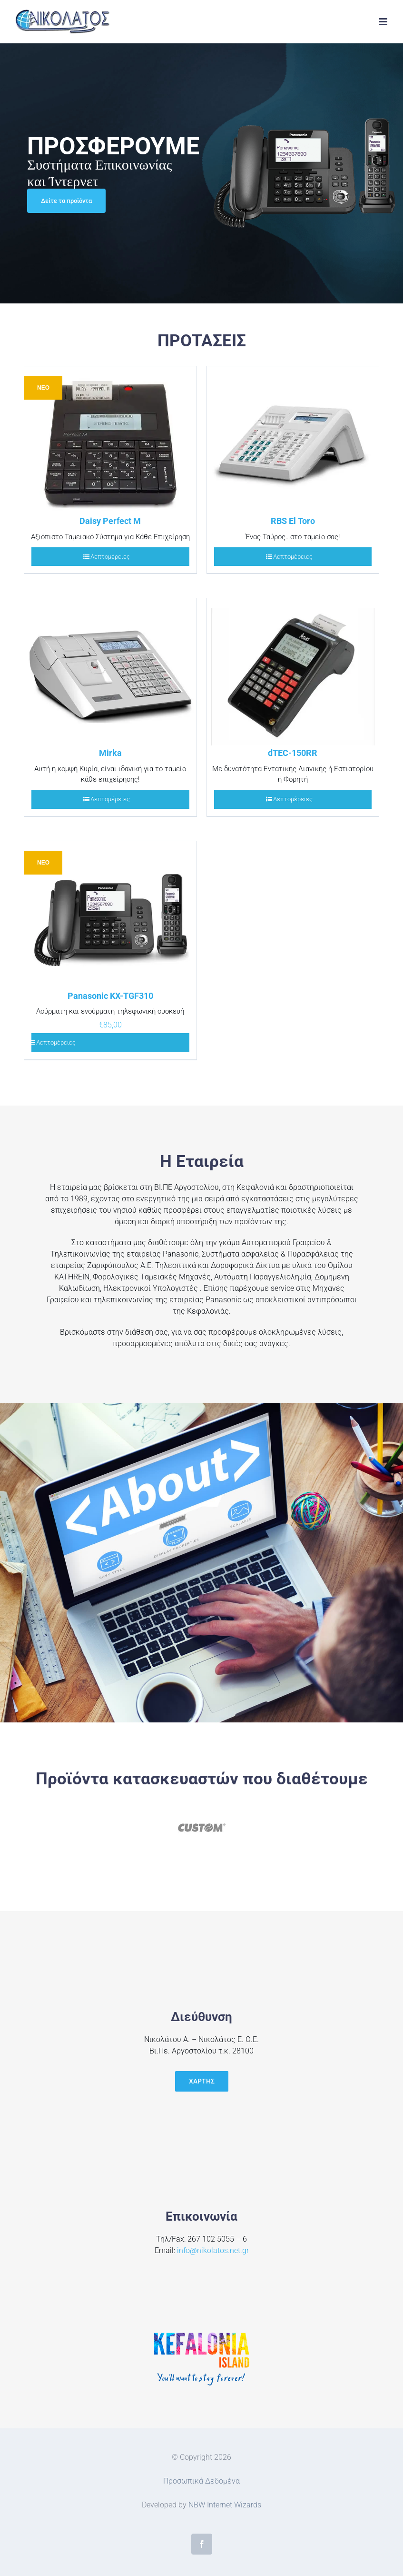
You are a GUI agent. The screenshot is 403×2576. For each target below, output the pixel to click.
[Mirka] (110, 671)
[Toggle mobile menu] (384, 22)
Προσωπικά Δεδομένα (201, 2480)
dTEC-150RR (292, 753)
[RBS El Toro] (293, 439)
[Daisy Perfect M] (110, 439)
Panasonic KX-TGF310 (110, 996)
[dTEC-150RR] (293, 671)
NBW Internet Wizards (224, 2504)
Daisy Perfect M (110, 521)
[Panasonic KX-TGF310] (110, 914)
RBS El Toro (293, 521)
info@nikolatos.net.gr (213, 2250)
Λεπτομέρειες (110, 556)
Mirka (110, 753)
